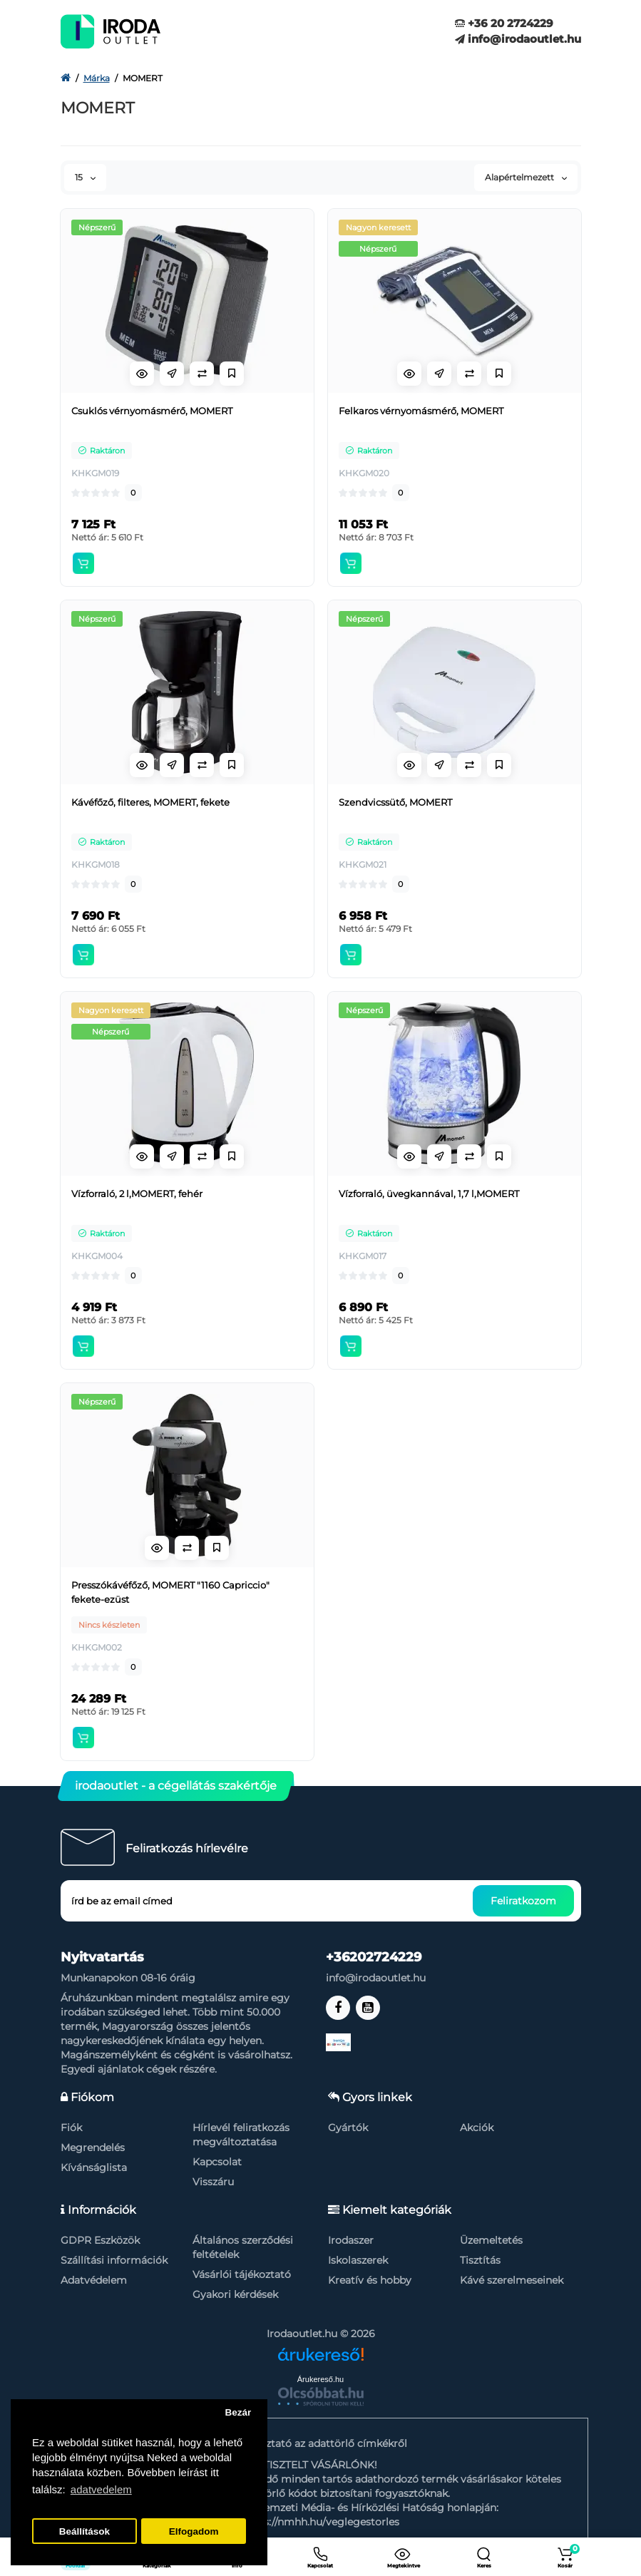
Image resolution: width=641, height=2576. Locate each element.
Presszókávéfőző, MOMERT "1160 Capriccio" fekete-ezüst (170, 1592)
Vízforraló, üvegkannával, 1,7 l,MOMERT (429, 1193)
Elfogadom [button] (194, 2531)
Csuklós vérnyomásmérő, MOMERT (151, 410)
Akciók (476, 2127)
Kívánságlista (94, 2167)
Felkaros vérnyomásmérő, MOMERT (421, 410)
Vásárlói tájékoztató (242, 2274)
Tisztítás (480, 2260)
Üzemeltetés (491, 2240)
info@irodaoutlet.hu (518, 39)
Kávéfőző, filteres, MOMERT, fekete (150, 802)
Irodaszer (351, 2240)
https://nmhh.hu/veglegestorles (320, 2521)
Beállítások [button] (84, 2531)
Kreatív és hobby (369, 2280)
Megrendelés (93, 2147)
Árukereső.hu (320, 2379)
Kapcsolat (217, 2161)
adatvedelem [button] (101, 2489)
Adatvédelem (94, 2280)
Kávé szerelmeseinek (511, 2280)
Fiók (71, 2127)
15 (85, 177)
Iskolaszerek (358, 2260)
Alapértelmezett (526, 177)
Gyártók (348, 2127)
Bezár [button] (238, 2412)
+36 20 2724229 (504, 23)
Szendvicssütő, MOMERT (395, 802)
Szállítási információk (114, 2260)
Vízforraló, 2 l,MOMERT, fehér (136, 1193)
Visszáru (213, 2181)
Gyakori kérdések (235, 2294)
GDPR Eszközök (100, 2240)
